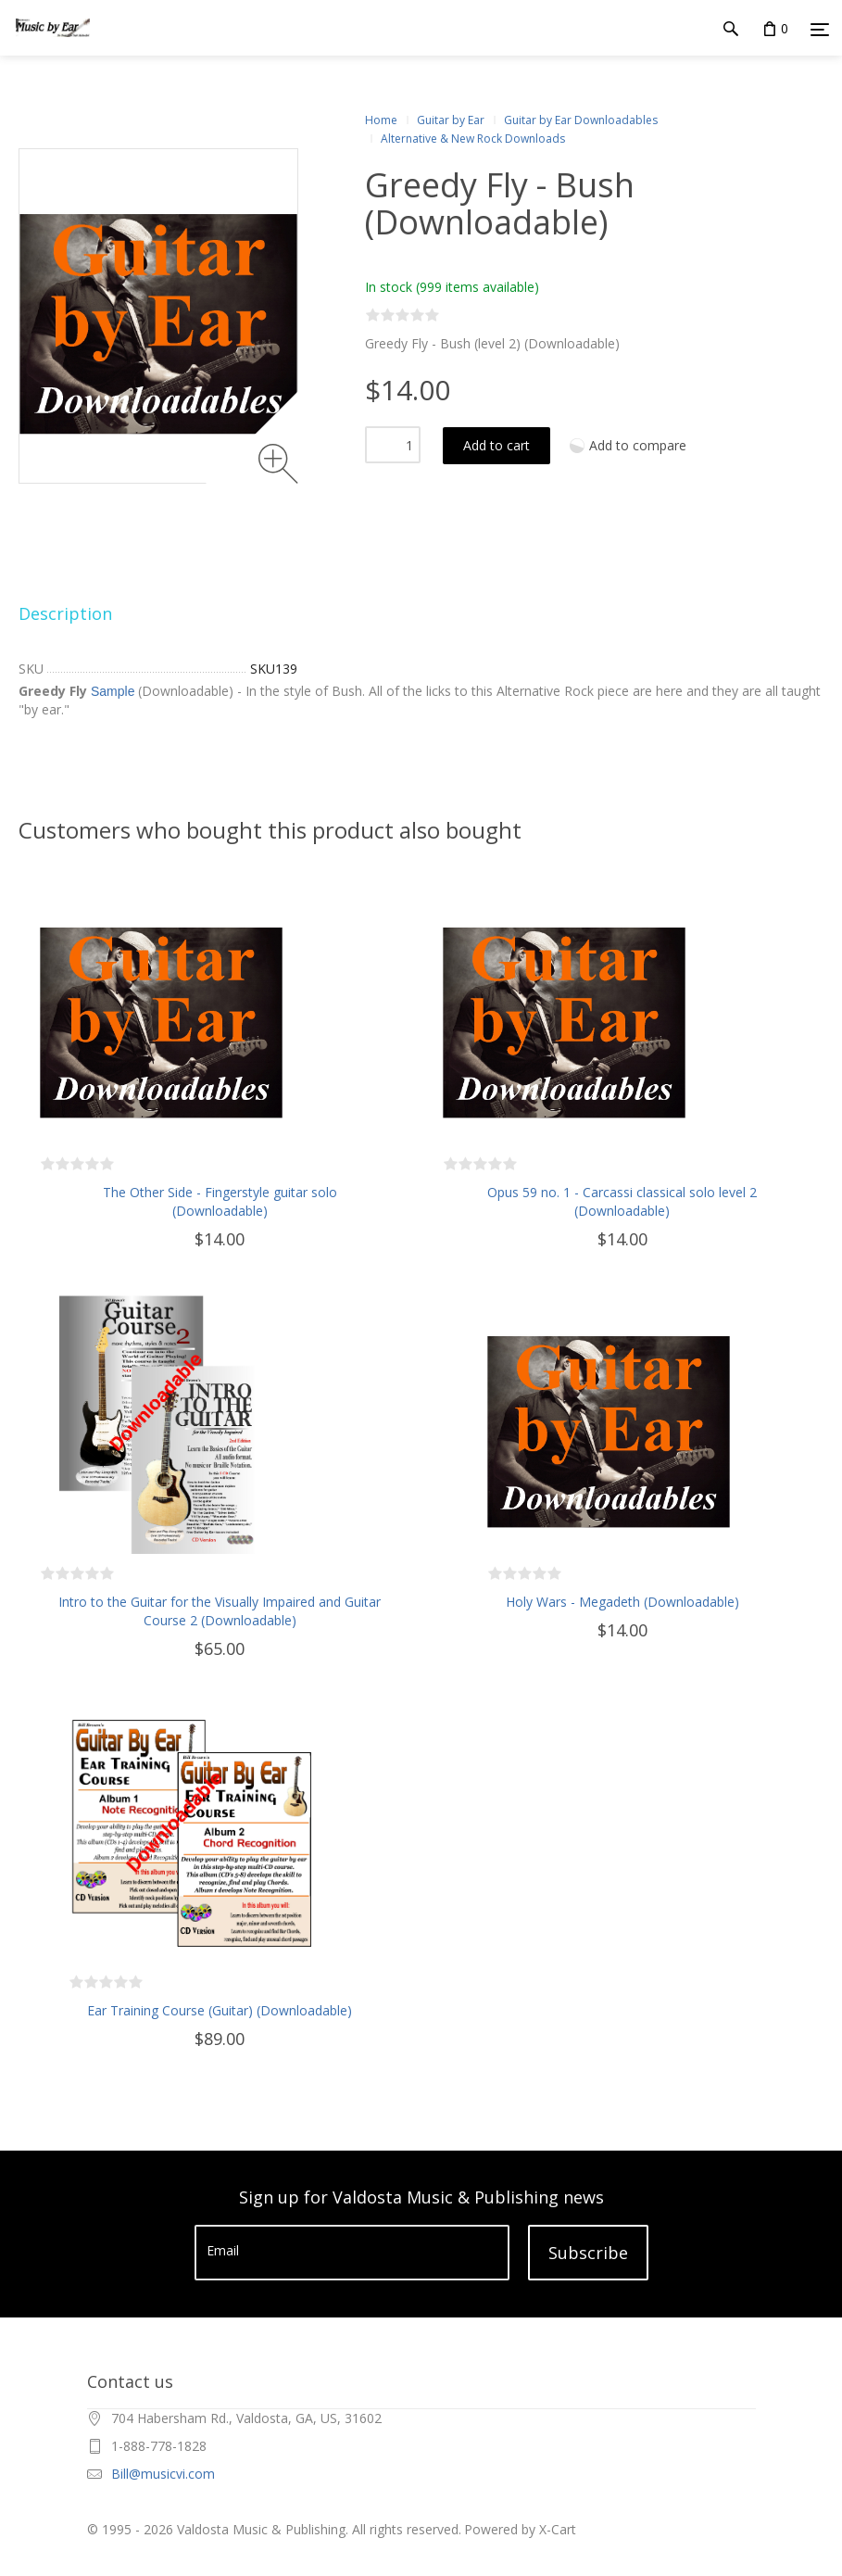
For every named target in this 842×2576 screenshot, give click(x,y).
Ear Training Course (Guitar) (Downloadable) (219, 2010)
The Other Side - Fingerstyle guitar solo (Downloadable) (220, 1201)
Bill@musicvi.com (163, 2473)
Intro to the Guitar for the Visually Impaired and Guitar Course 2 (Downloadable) (219, 1611)
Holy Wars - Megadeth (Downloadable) (622, 1601)
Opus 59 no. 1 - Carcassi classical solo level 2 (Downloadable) (622, 1201)
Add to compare (637, 445)
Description (65, 613)
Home (381, 120)
